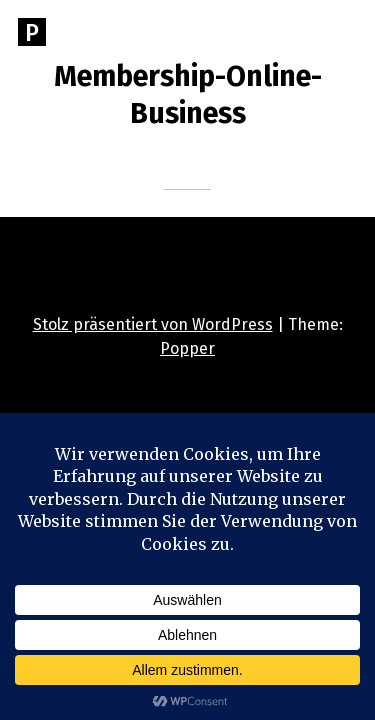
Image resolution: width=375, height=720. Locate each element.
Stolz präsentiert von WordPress (153, 324)
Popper (187, 348)
